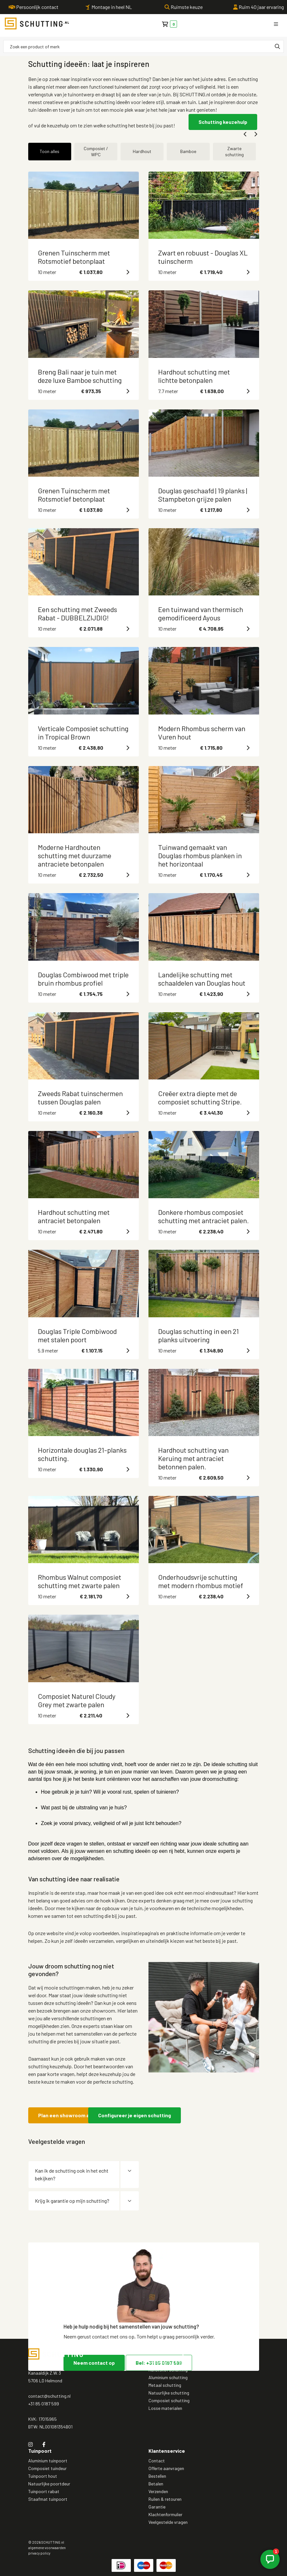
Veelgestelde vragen (168, 2522)
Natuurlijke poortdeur (49, 2483)
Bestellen (157, 2476)
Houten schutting (165, 2362)
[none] (277, 46)
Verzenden (158, 2491)
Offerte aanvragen (166, 2468)
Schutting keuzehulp (222, 122)
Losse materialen (165, 2408)
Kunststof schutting (168, 2369)
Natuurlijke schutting (168, 2392)
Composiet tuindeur (47, 2468)
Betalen (155, 2483)
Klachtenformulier (165, 2514)
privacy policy (39, 2553)
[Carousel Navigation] (143, 134)
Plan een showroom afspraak (73, 2115)
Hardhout (142, 151)
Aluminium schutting (168, 2377)
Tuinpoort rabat (43, 2491)
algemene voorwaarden (47, 2548)
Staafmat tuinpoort (47, 2499)
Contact (156, 2460)
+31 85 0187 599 (43, 2403)
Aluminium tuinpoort (47, 2460)
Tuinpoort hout (42, 2476)
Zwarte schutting (234, 151)
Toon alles (49, 151)
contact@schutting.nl (49, 2396)
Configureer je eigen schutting (134, 2115)
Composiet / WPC (96, 151)
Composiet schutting (169, 2400)
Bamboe (188, 151)
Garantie (156, 2506)
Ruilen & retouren (164, 2499)
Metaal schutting (164, 2385)
